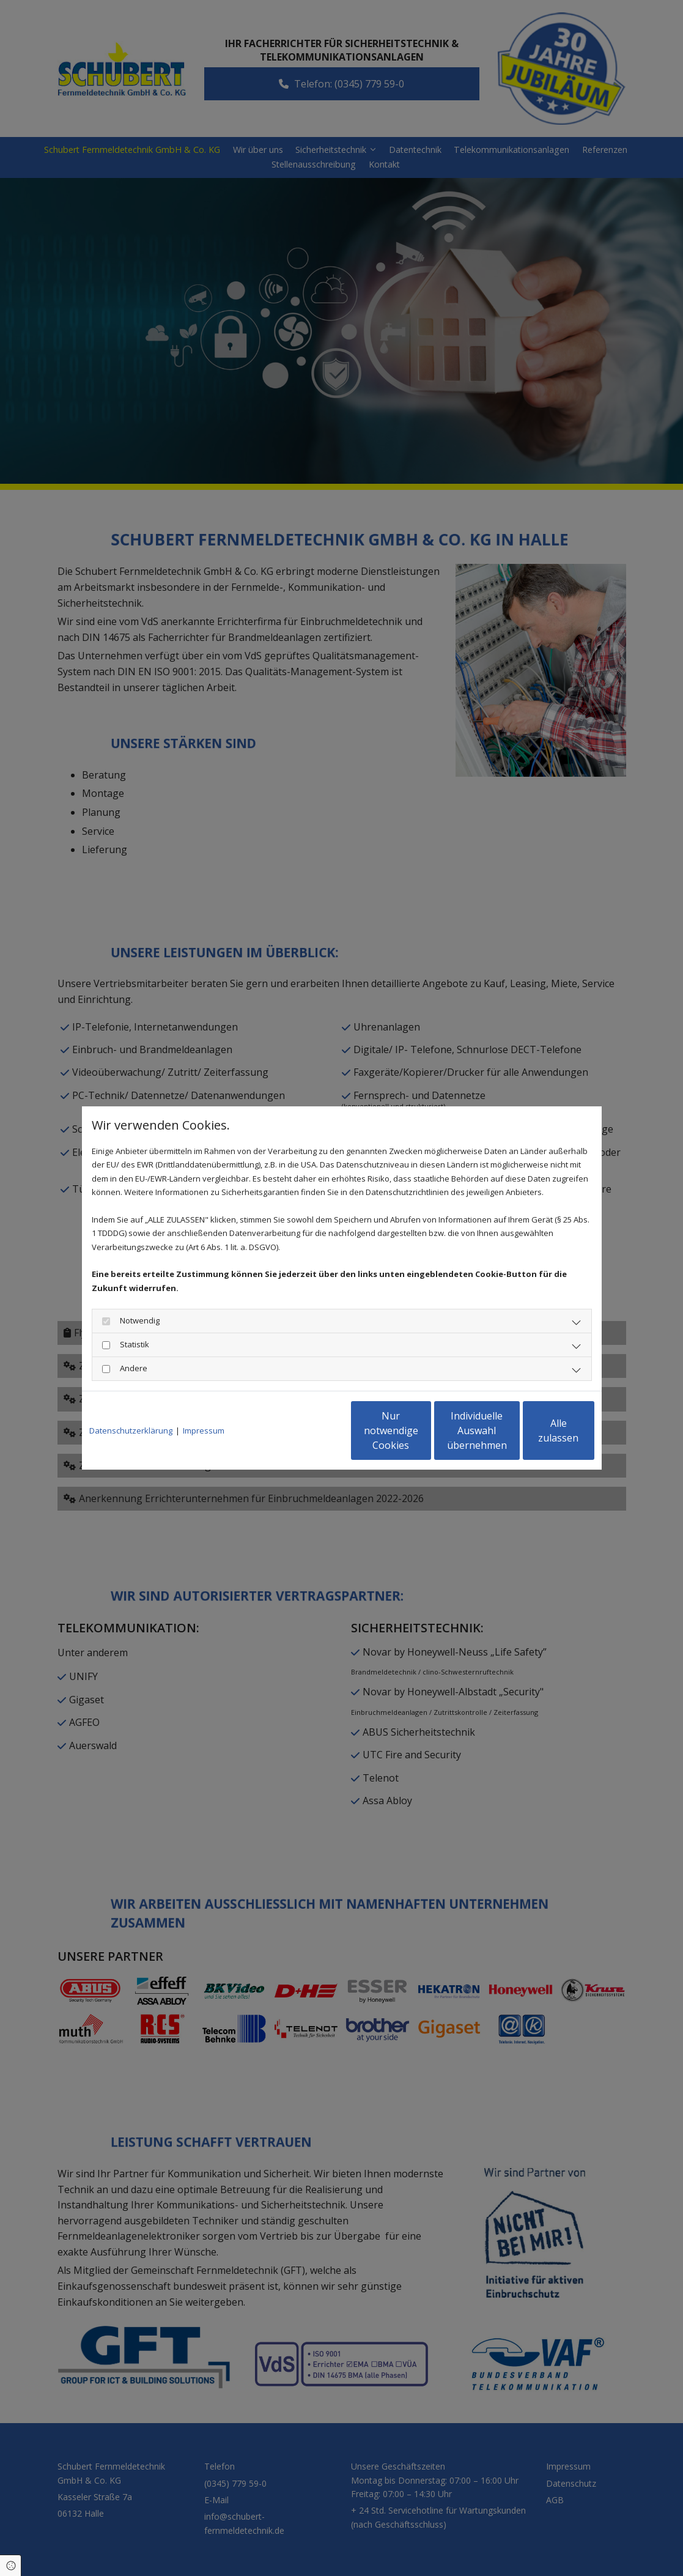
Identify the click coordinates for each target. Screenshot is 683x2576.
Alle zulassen (537, 1430)
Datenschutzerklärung (130, 1430)
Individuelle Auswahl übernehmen (421, 1430)
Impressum (203, 1430)
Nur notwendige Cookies (305, 1430)
